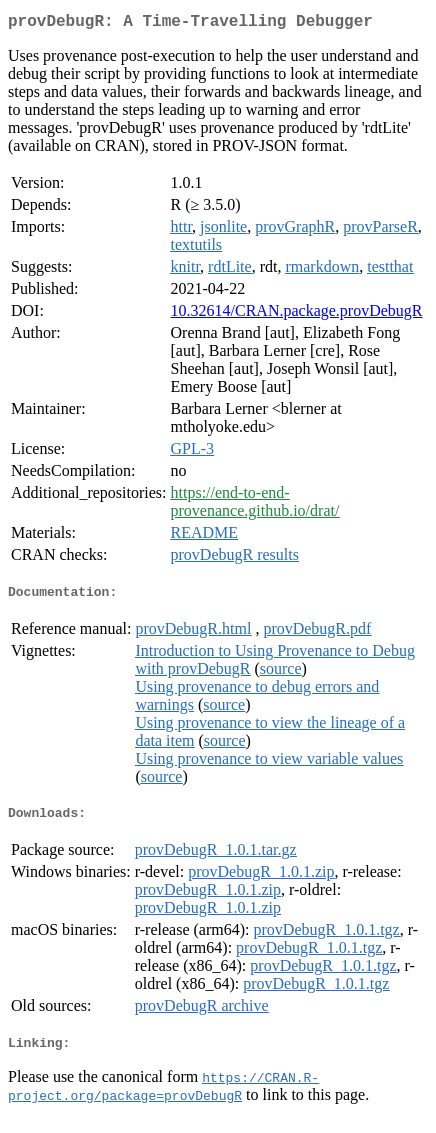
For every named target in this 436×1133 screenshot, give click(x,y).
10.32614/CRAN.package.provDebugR (297, 314)
